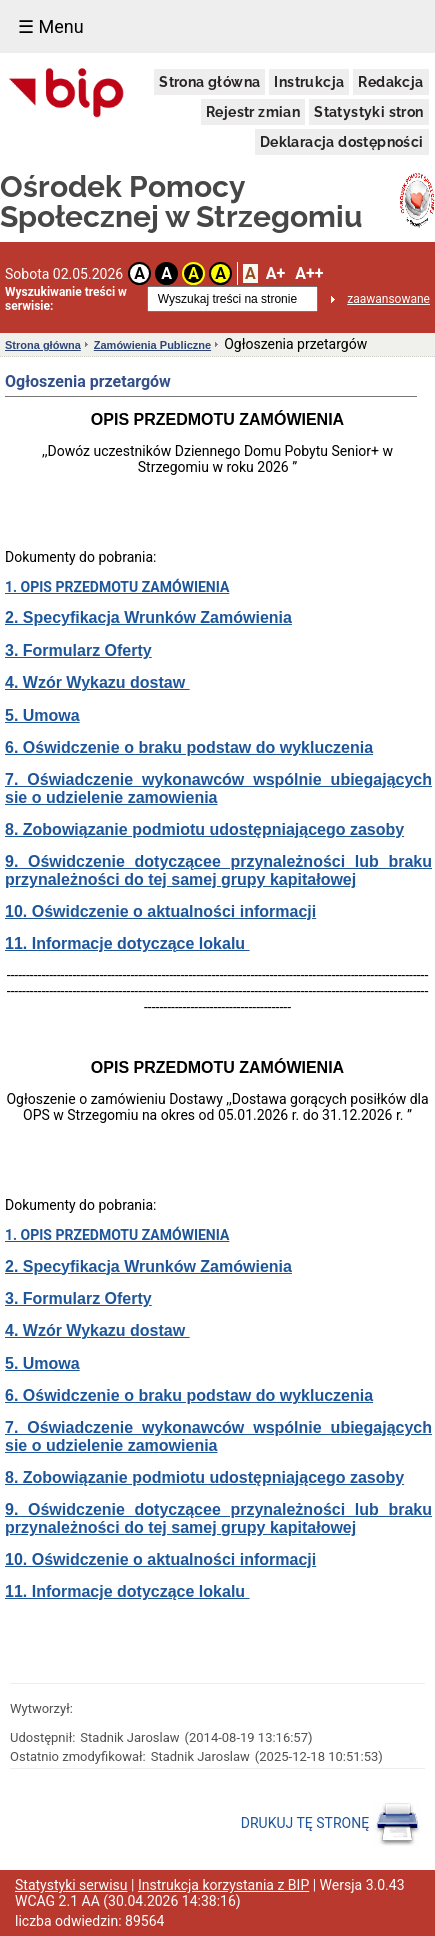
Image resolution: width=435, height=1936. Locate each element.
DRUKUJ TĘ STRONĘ (330, 1824)
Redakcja (390, 82)
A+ (275, 273)
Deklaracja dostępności (342, 142)
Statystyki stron (368, 112)
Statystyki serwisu (71, 1885)
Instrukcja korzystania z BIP (223, 1885)
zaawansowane (388, 299)
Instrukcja (309, 82)
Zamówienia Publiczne (152, 345)
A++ (309, 273)
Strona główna (209, 82)
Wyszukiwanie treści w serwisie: (66, 299)
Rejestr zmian (253, 112)
